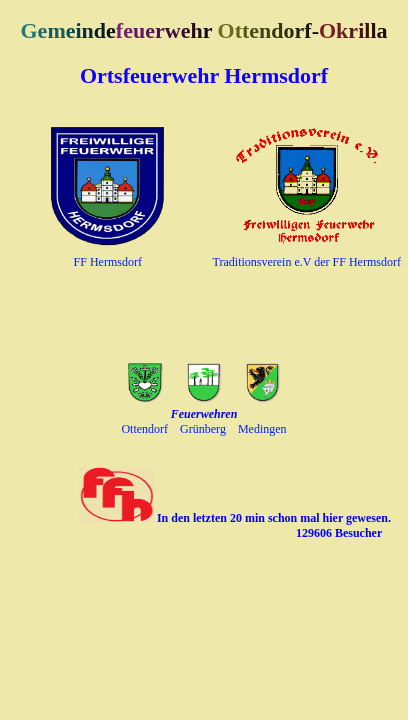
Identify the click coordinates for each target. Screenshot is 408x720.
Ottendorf (146, 429)
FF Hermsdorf (108, 262)
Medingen (262, 429)
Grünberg (204, 429)
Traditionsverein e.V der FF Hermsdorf (307, 262)
